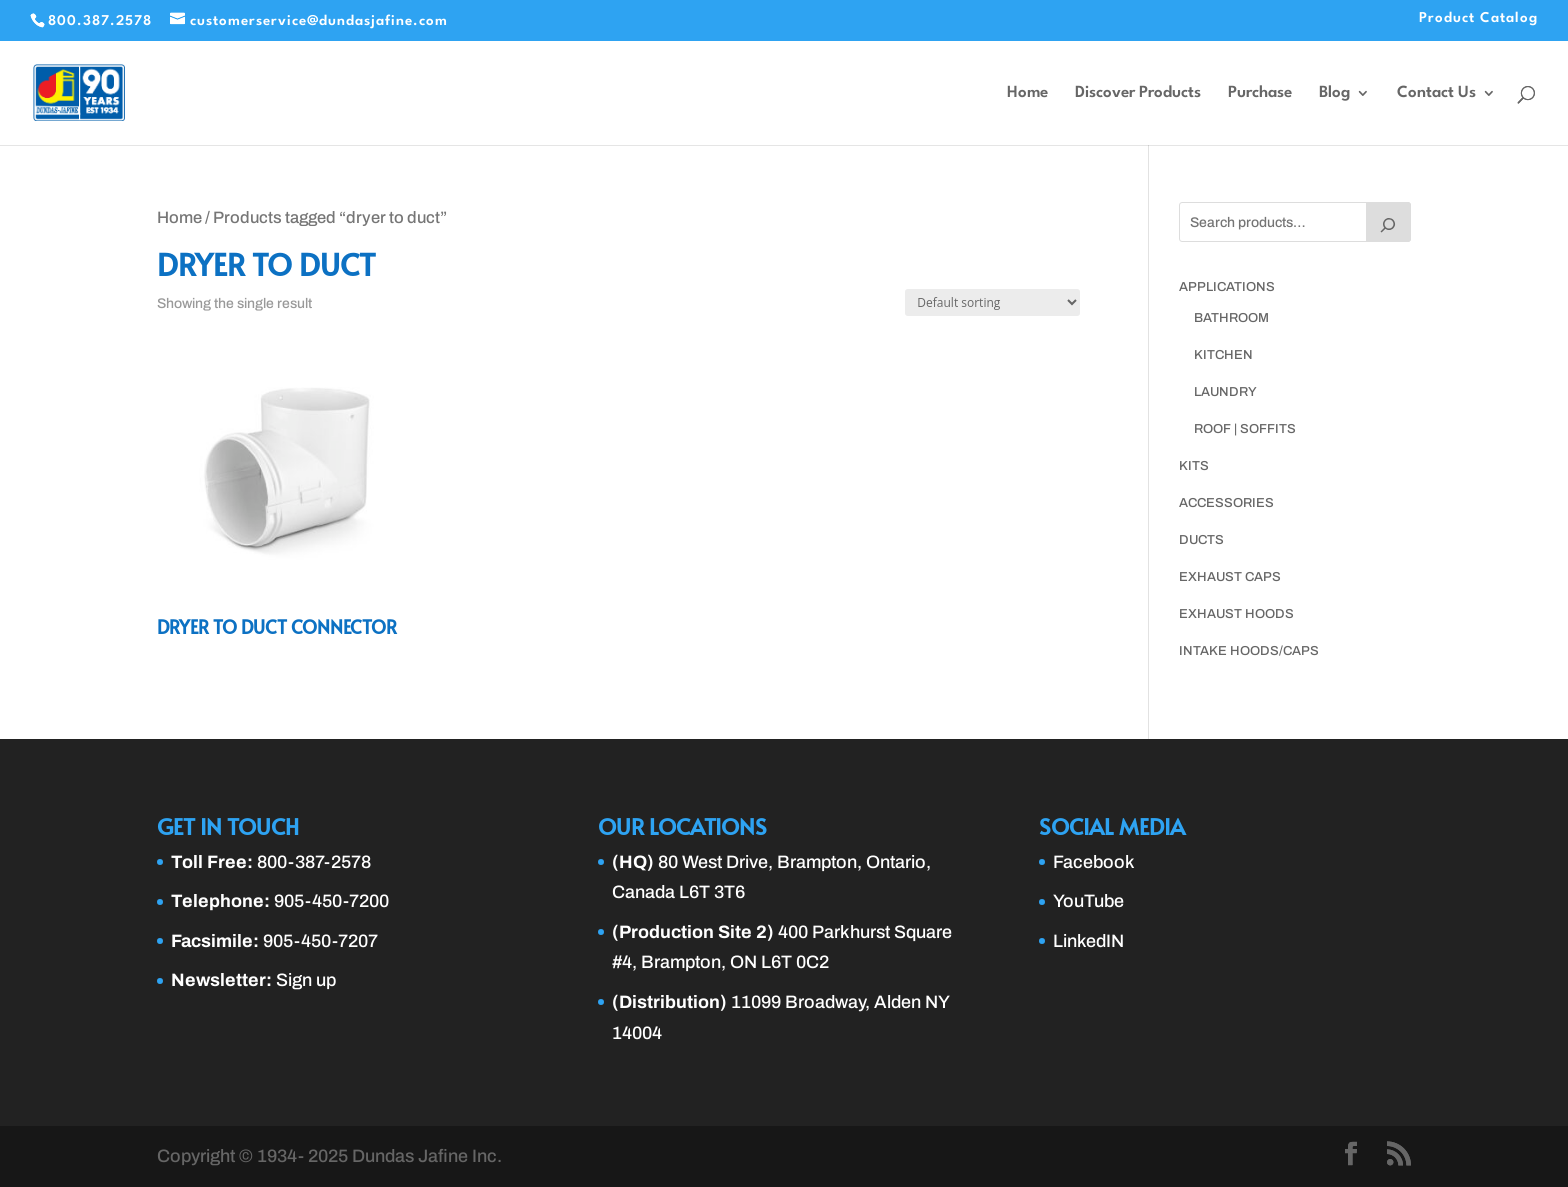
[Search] (1389, 222)
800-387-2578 (314, 862)
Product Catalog (1478, 18)
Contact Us (1436, 93)
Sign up (306, 980)
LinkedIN (1088, 941)
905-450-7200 (331, 901)
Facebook (1094, 862)
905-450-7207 (320, 941)
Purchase (1260, 93)
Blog (1334, 93)
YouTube (1088, 901)
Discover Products (1138, 93)
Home (1027, 93)
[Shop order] (992, 302)
